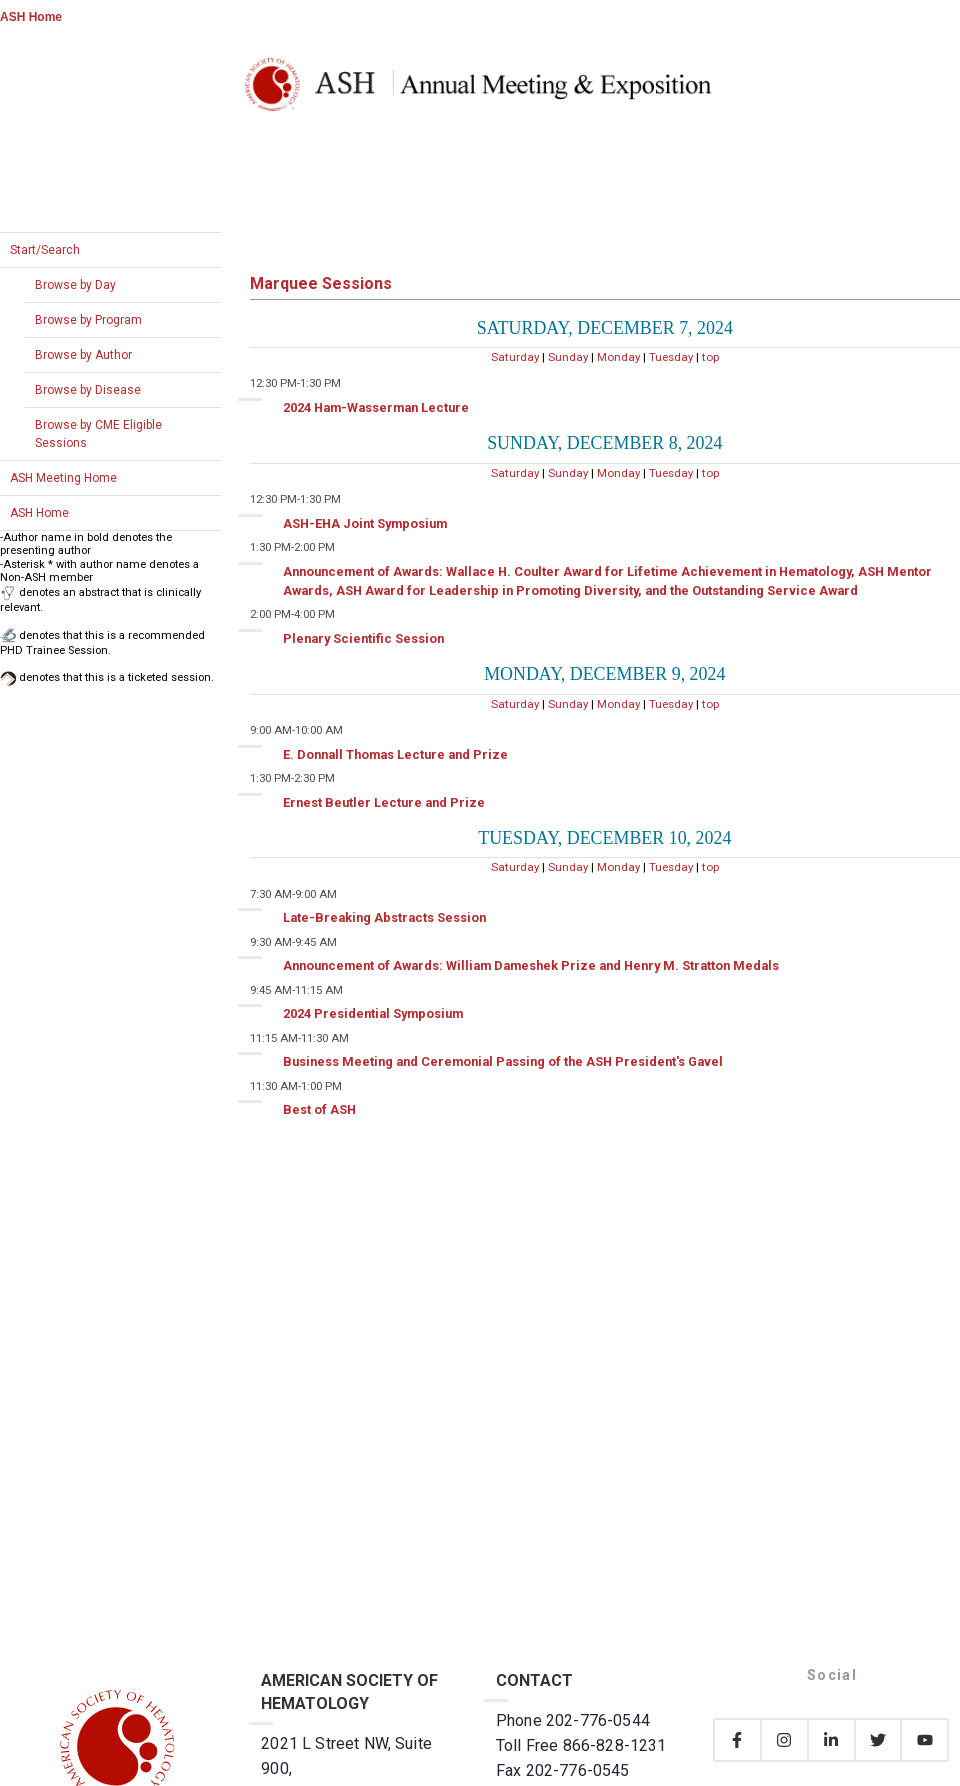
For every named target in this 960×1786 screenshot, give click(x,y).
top (710, 357)
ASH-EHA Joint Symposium (365, 523)
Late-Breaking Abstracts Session (384, 917)
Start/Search (45, 250)
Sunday (568, 357)
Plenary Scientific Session (363, 638)
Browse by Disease (88, 390)
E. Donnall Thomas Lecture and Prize (395, 754)
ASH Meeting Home (63, 478)
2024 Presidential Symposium (373, 1013)
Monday (618, 357)
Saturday (515, 357)
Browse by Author (83, 355)
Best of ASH (319, 1109)
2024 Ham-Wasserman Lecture (376, 407)
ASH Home (31, 17)
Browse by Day (75, 285)
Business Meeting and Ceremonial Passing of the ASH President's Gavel (503, 1061)
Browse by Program (88, 320)
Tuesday (671, 357)
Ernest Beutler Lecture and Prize (384, 802)
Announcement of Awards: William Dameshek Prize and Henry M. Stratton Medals (531, 965)
